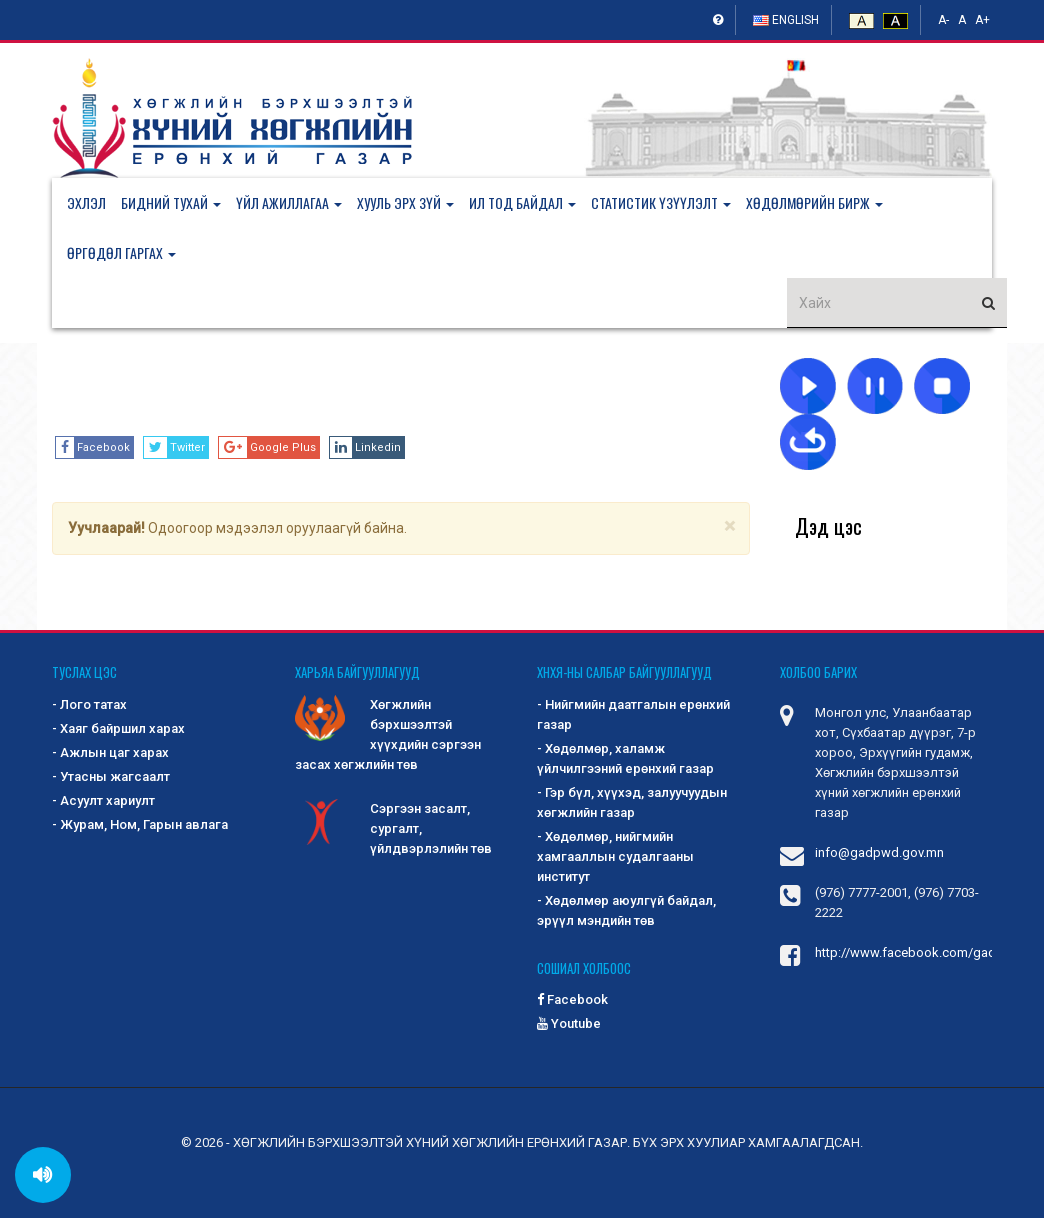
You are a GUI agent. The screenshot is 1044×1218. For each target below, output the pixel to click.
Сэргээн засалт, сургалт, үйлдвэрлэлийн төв (393, 827)
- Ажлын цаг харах (110, 752)
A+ (982, 20)
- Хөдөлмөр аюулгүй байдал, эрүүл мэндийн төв (626, 910)
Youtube (569, 1023)
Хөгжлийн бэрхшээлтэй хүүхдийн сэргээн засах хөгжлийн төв (388, 733)
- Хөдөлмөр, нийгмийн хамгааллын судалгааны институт (615, 856)
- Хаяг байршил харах (118, 728)
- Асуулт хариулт (103, 800)
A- (943, 20)
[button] (178, 203)
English (786, 20)
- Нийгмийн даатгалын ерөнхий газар (633, 714)
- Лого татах (89, 704)
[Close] (729, 526)
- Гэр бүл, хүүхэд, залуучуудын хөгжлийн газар (632, 802)
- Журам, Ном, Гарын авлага (140, 824)
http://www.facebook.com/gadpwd (918, 952)
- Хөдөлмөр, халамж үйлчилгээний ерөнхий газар (625, 758)
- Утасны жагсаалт (111, 776)
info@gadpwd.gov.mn (879, 852)
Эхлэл (86, 202)
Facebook (572, 999)
